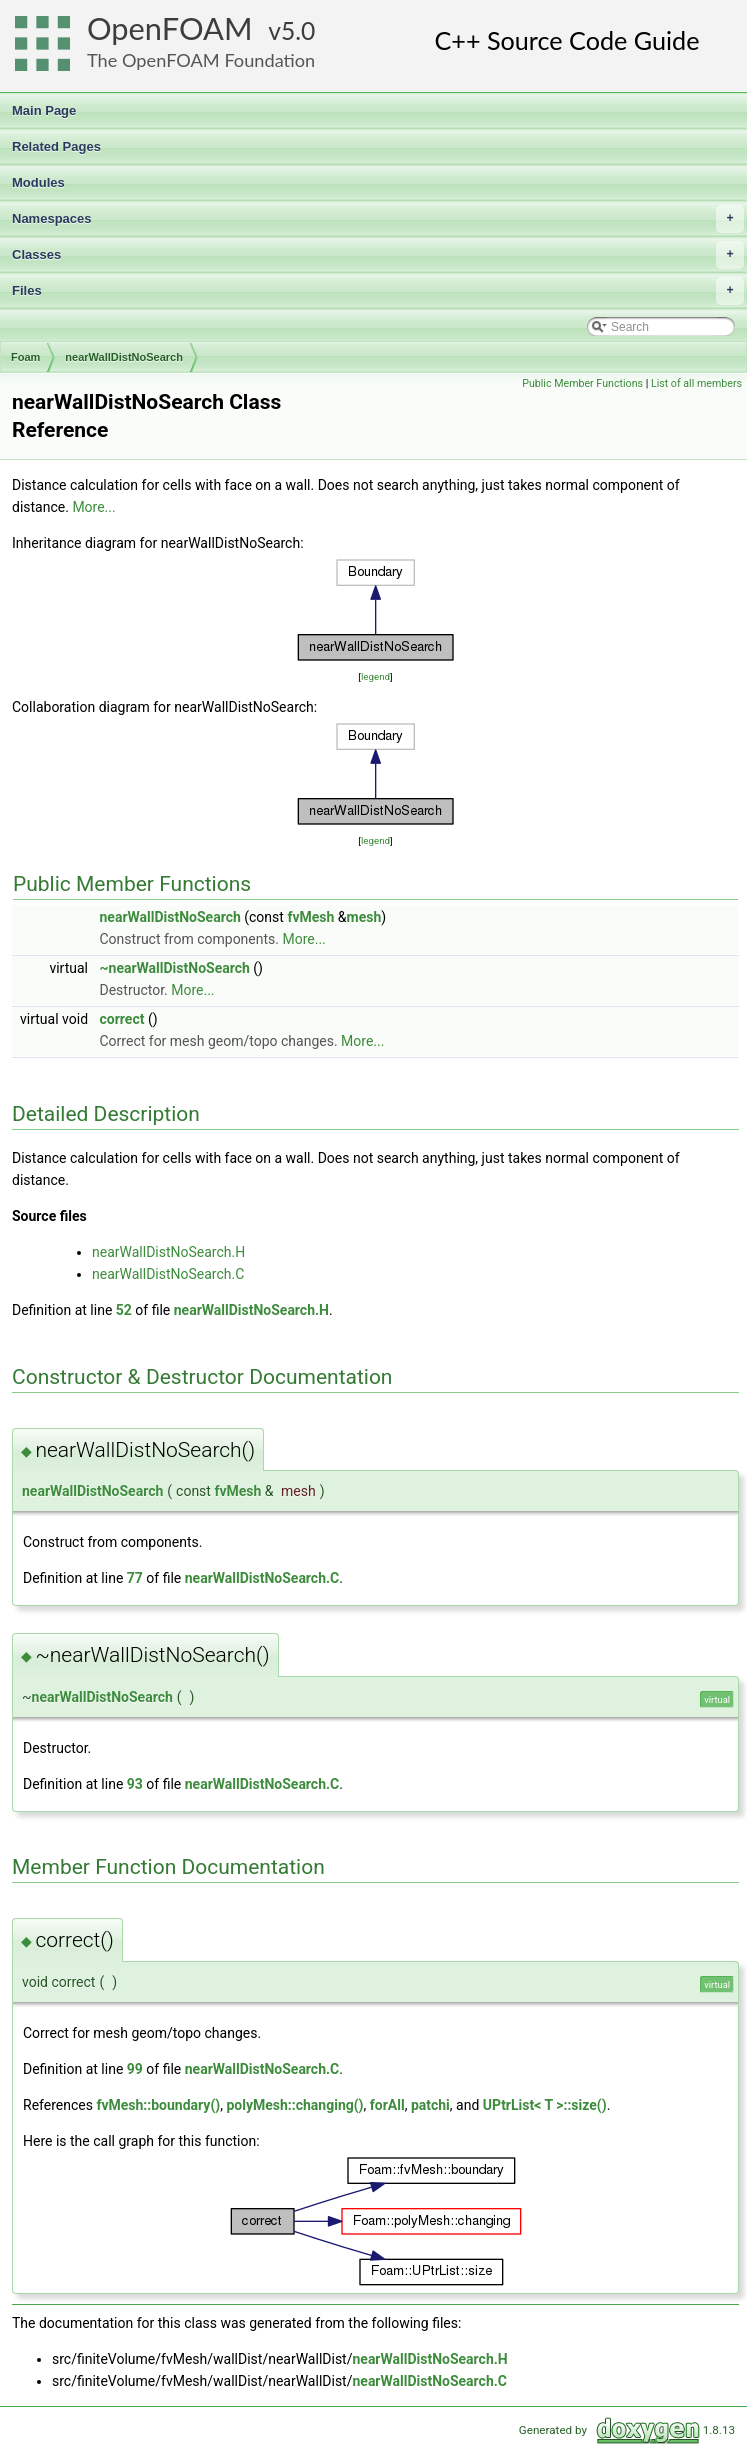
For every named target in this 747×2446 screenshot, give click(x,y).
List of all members (696, 383)
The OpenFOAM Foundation (201, 60)
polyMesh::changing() (294, 2105)
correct (122, 1019)
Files (378, 291)
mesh (364, 917)
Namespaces (378, 219)
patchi (430, 2105)
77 (135, 1578)
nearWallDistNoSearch (124, 357)
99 (135, 2069)
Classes (378, 255)
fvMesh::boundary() (158, 2105)
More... (93, 507)
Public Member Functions (582, 383)
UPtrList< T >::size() (545, 2105)
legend (375, 676)
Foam (25, 357)
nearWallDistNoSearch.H (168, 1252)
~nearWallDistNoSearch (175, 968)
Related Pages (56, 146)
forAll (387, 2105)
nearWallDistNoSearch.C (168, 1274)
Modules (38, 182)
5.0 (298, 30)
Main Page (44, 110)
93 (135, 1784)
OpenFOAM (170, 28)
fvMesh (310, 917)
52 (124, 1310)
